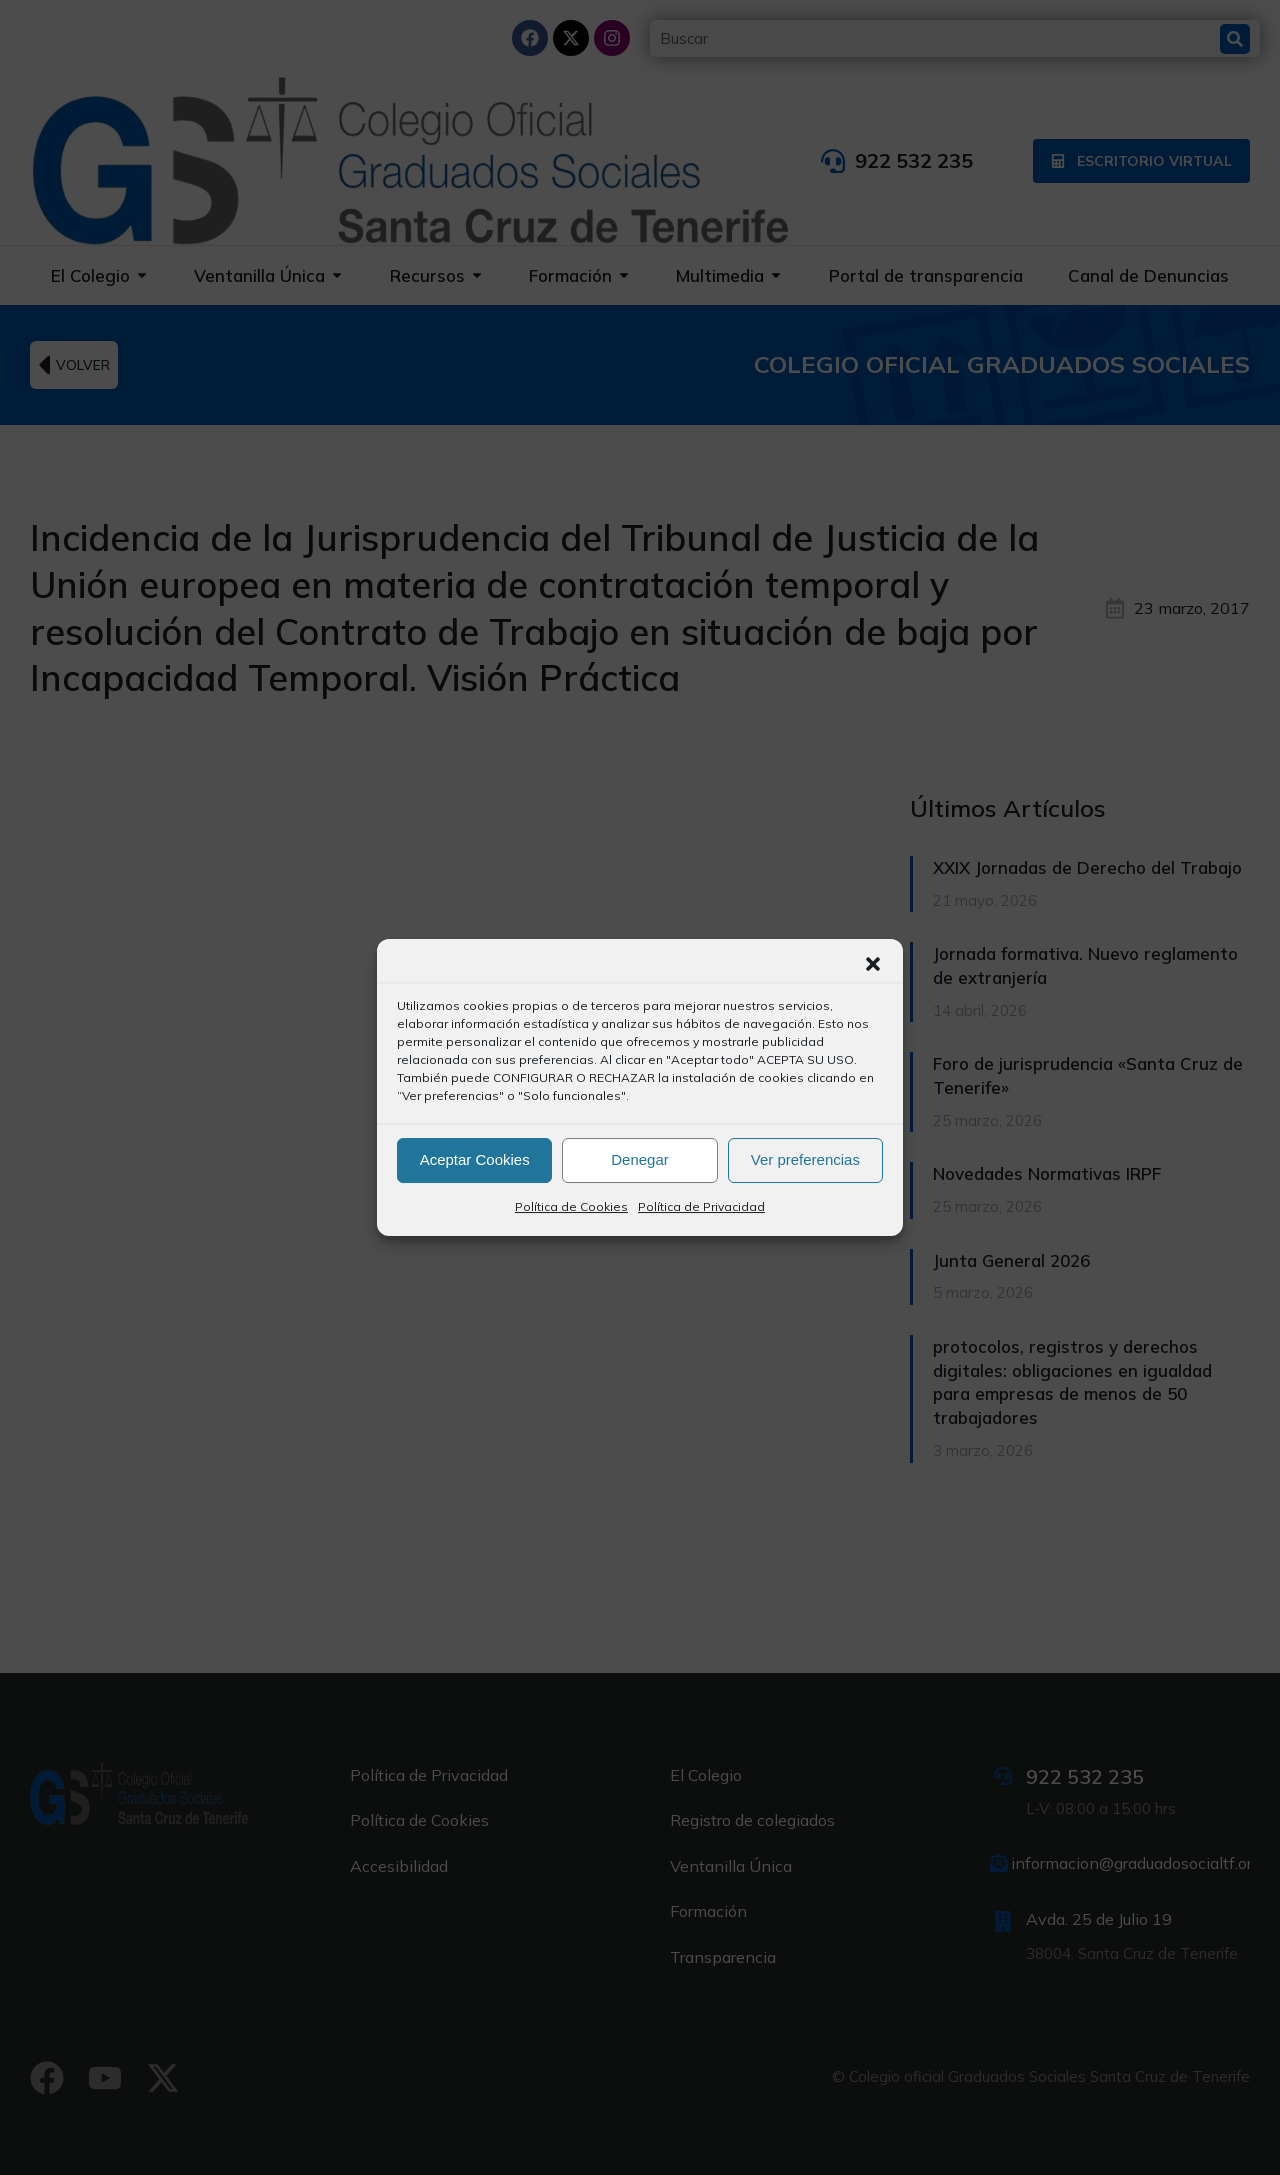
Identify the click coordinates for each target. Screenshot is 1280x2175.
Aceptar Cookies (475, 1159)
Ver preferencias (805, 1159)
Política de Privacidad (701, 1206)
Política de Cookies (571, 1206)
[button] (873, 964)
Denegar (640, 1159)
